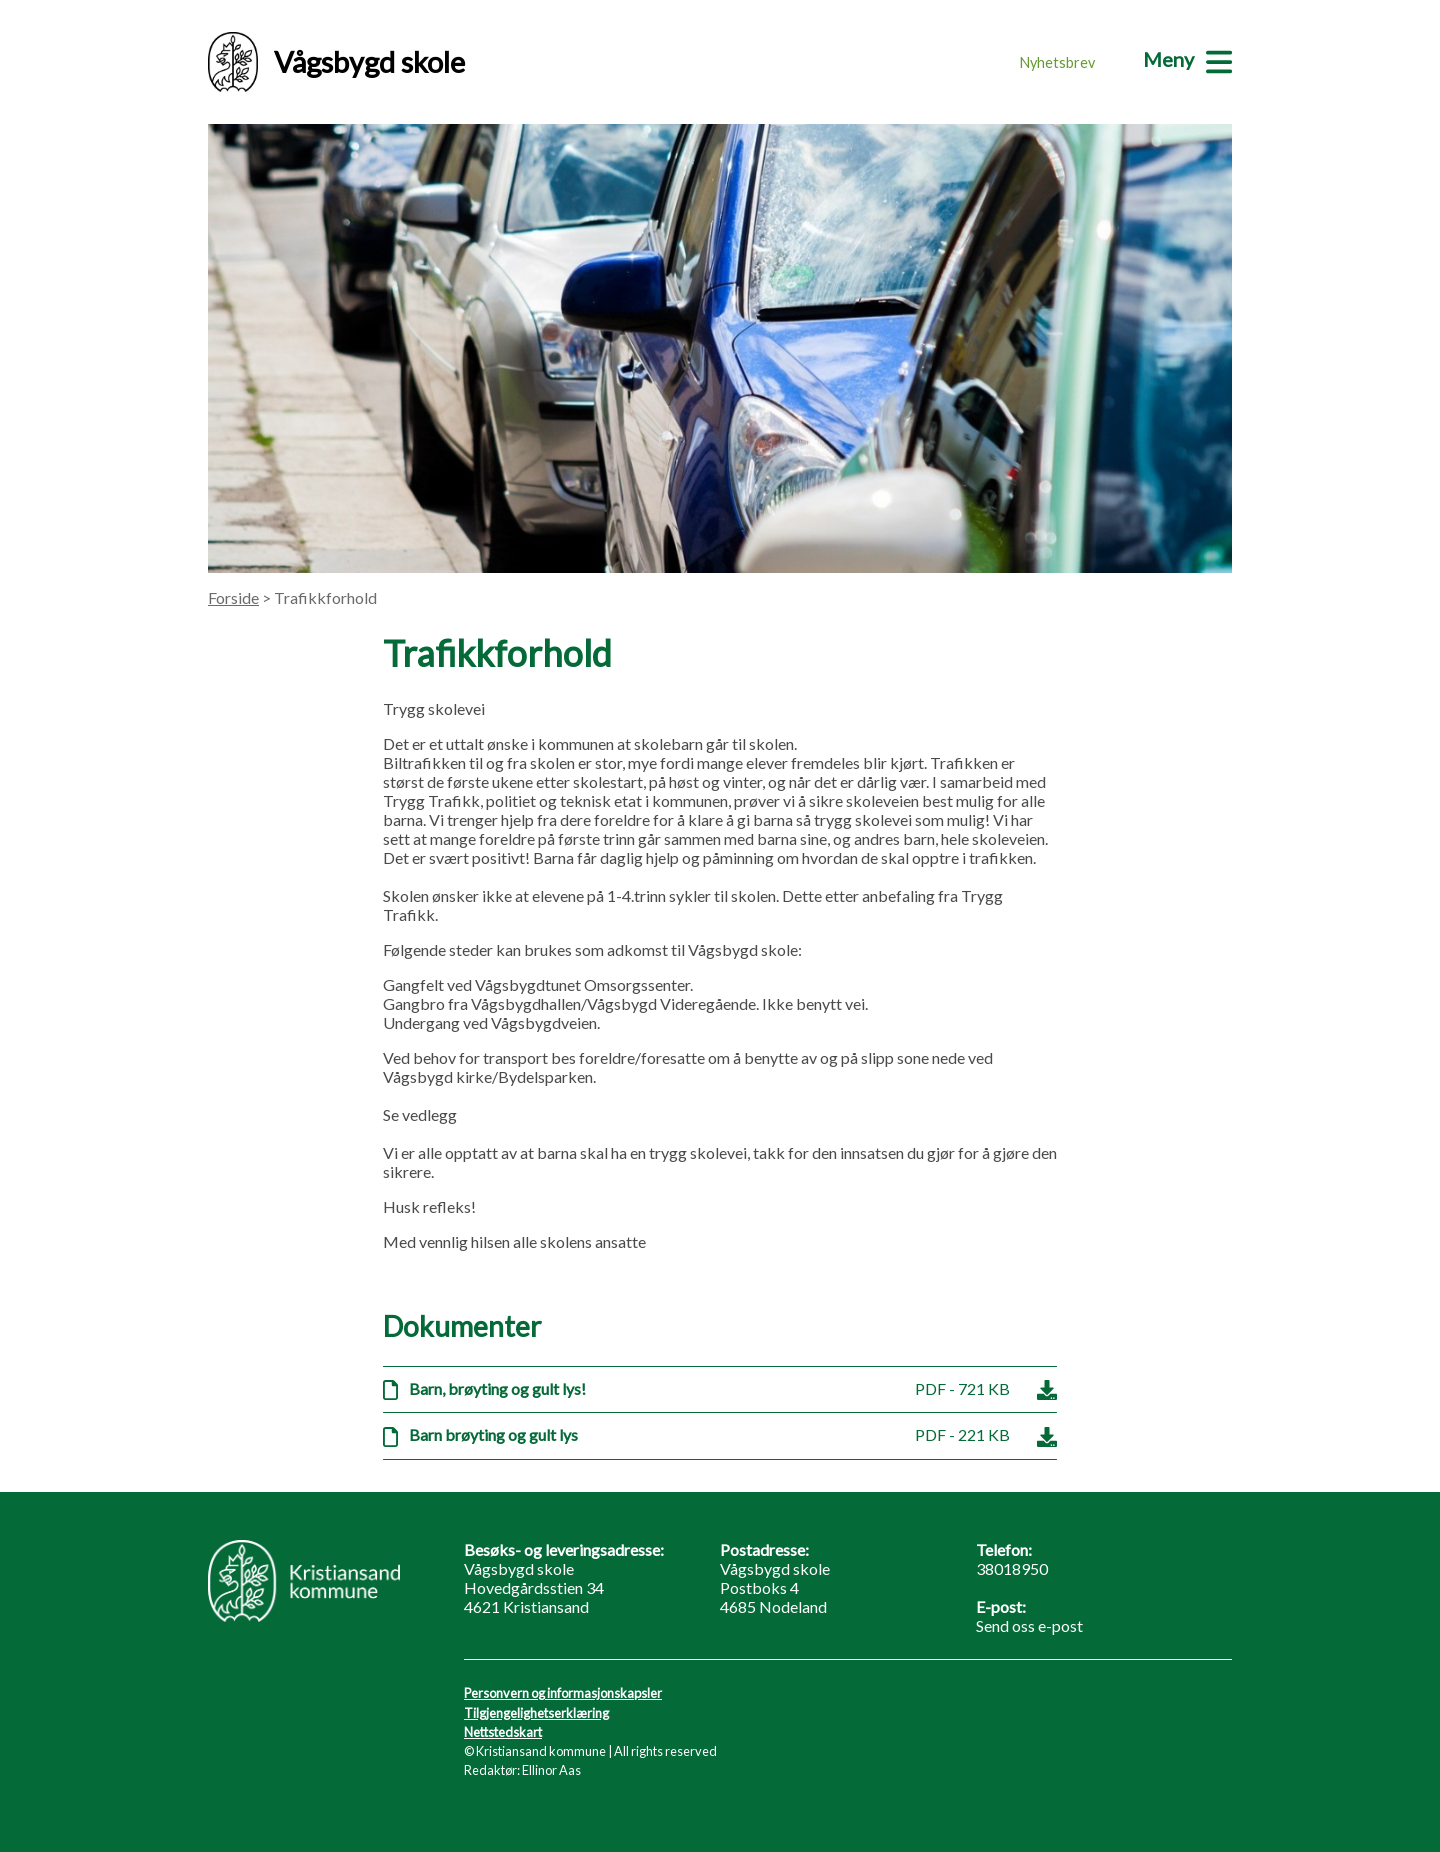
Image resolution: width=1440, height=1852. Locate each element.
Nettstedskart (503, 1732)
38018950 (1012, 1568)
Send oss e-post (1029, 1625)
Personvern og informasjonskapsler (563, 1693)
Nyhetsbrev (1057, 62)
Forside (233, 597)
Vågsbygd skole (336, 62)
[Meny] (1187, 59)
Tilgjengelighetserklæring (536, 1713)
